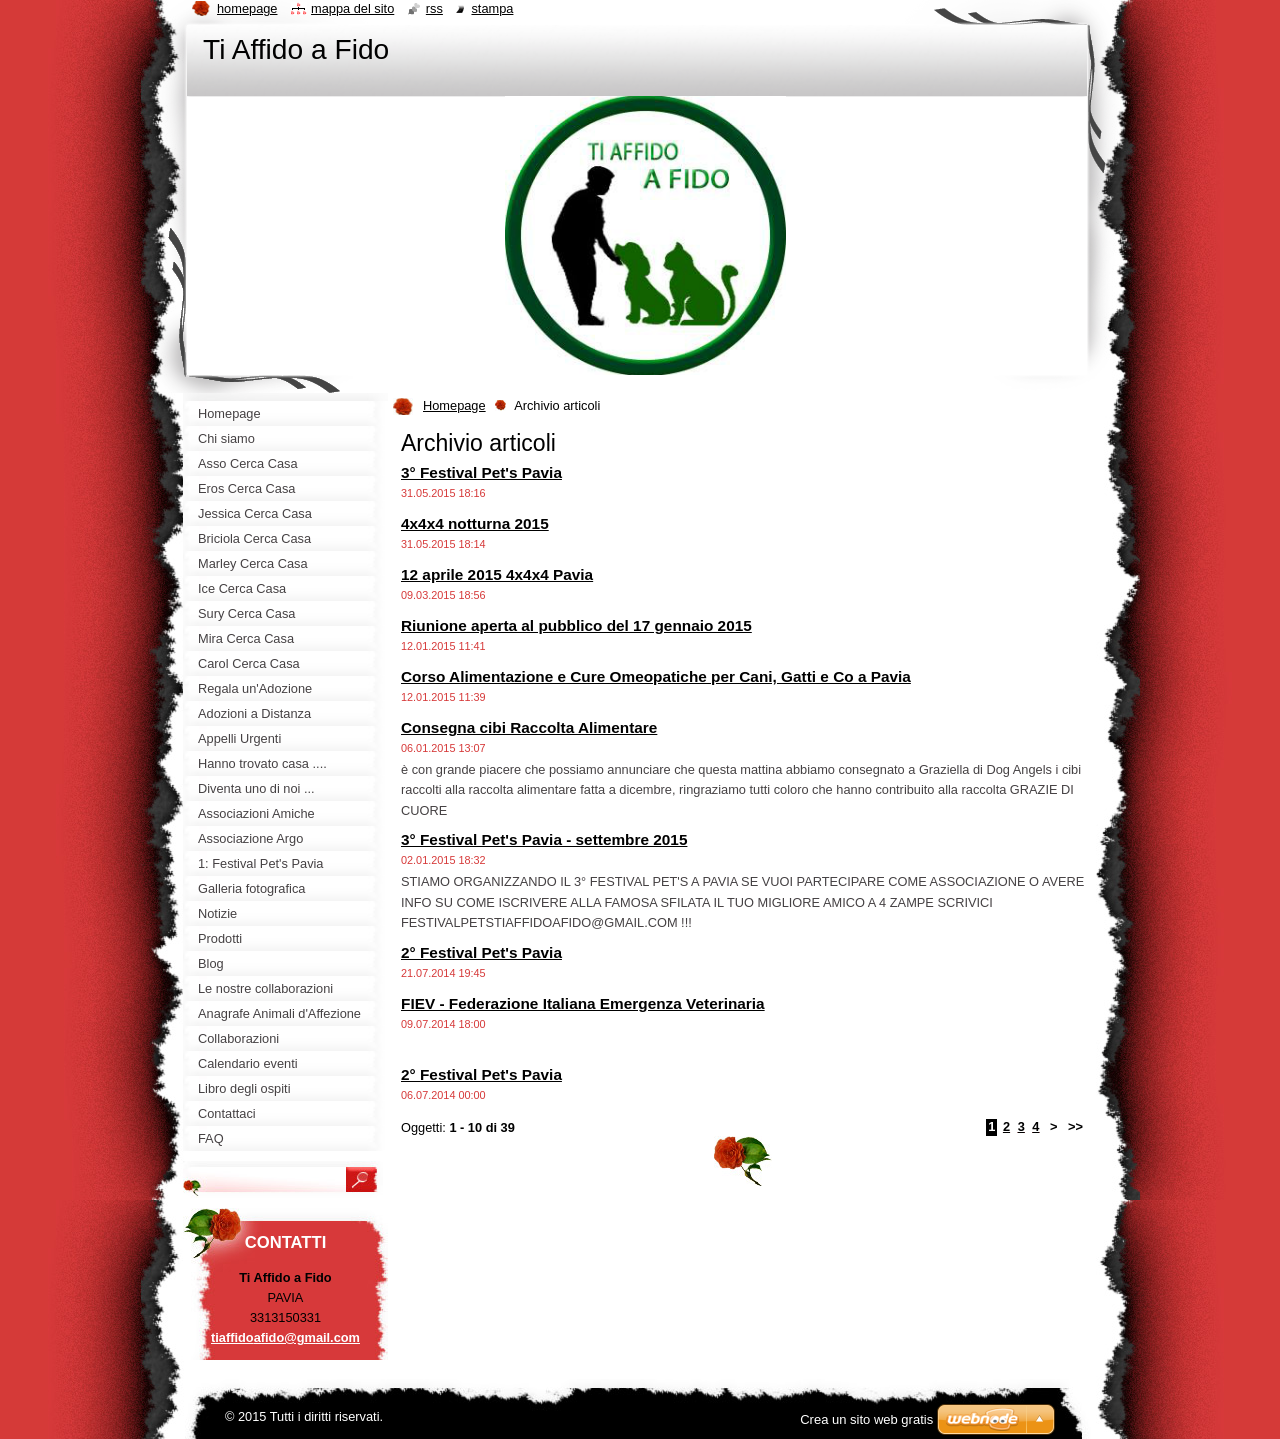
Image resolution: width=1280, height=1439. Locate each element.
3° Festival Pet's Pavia (481, 472)
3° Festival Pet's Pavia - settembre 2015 (544, 839)
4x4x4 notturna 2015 (475, 523)
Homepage (454, 405)
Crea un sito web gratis (866, 1419)
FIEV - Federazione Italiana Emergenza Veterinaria (583, 1003)
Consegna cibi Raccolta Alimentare (529, 727)
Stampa (492, 8)
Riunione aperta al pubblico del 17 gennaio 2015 (576, 625)
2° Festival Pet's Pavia (481, 952)
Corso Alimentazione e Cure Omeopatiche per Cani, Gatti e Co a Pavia (656, 676)
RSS (434, 8)
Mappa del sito (352, 8)
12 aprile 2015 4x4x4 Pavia (497, 574)
